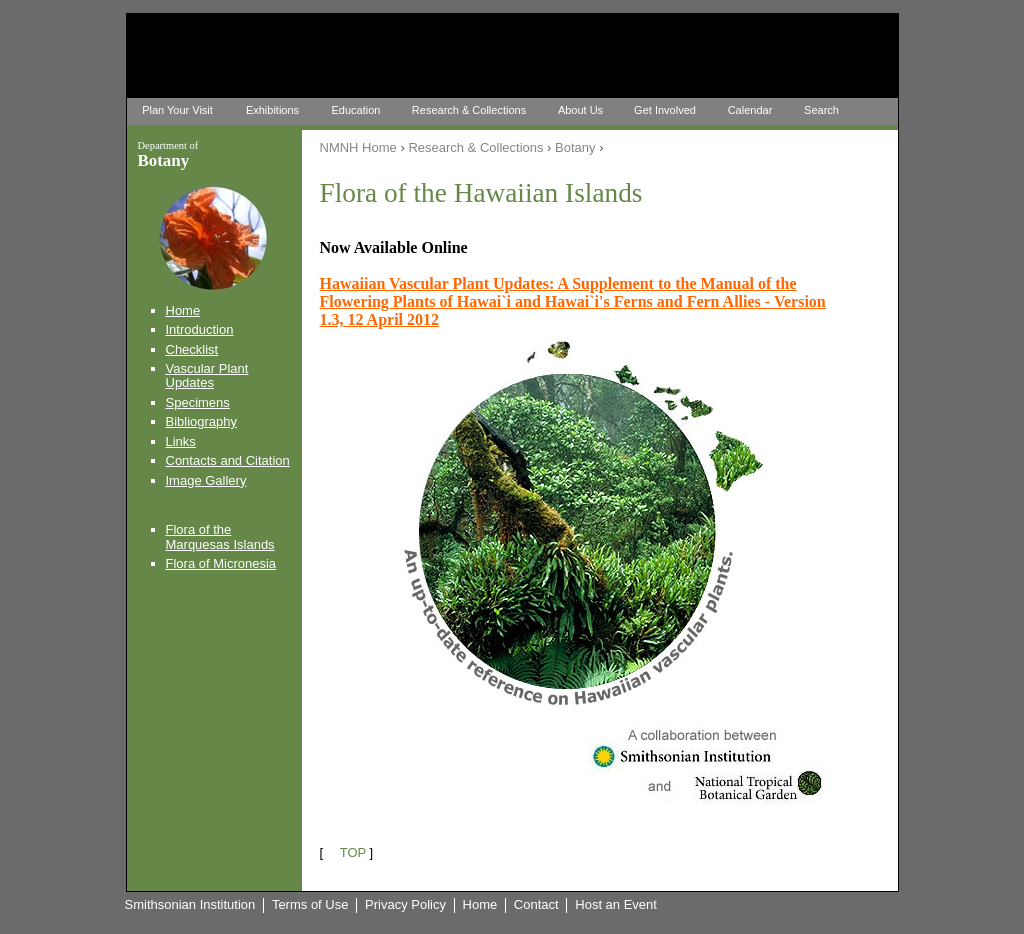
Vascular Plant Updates (207, 375)
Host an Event (616, 905)
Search (821, 110)
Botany (575, 147)
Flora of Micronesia (221, 563)
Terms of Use (310, 905)
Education (356, 110)
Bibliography (202, 421)
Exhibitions (272, 110)
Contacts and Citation (228, 460)
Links (181, 441)
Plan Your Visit (177, 110)
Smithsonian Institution (190, 905)
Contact (536, 905)
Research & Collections (469, 110)
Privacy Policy (405, 905)
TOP (353, 852)
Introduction (200, 329)
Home (183, 310)
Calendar (750, 110)
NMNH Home (358, 147)
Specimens (198, 402)
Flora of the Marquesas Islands (220, 536)
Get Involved (665, 110)
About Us (580, 110)
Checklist (192, 349)
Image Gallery (206, 480)
